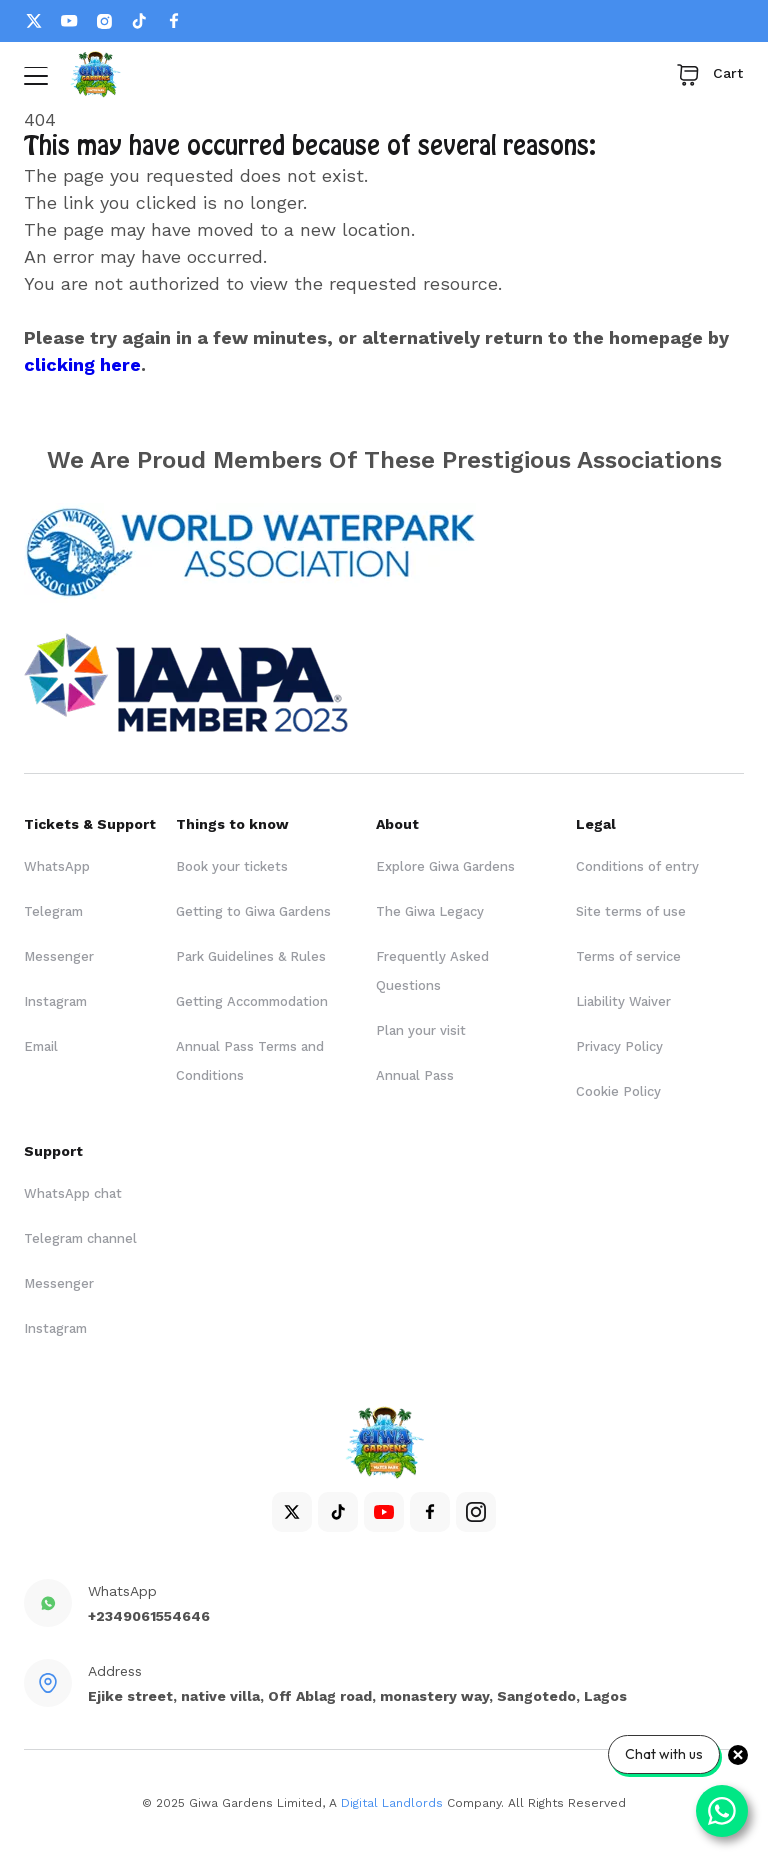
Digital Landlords (392, 1803)
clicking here (82, 364)
